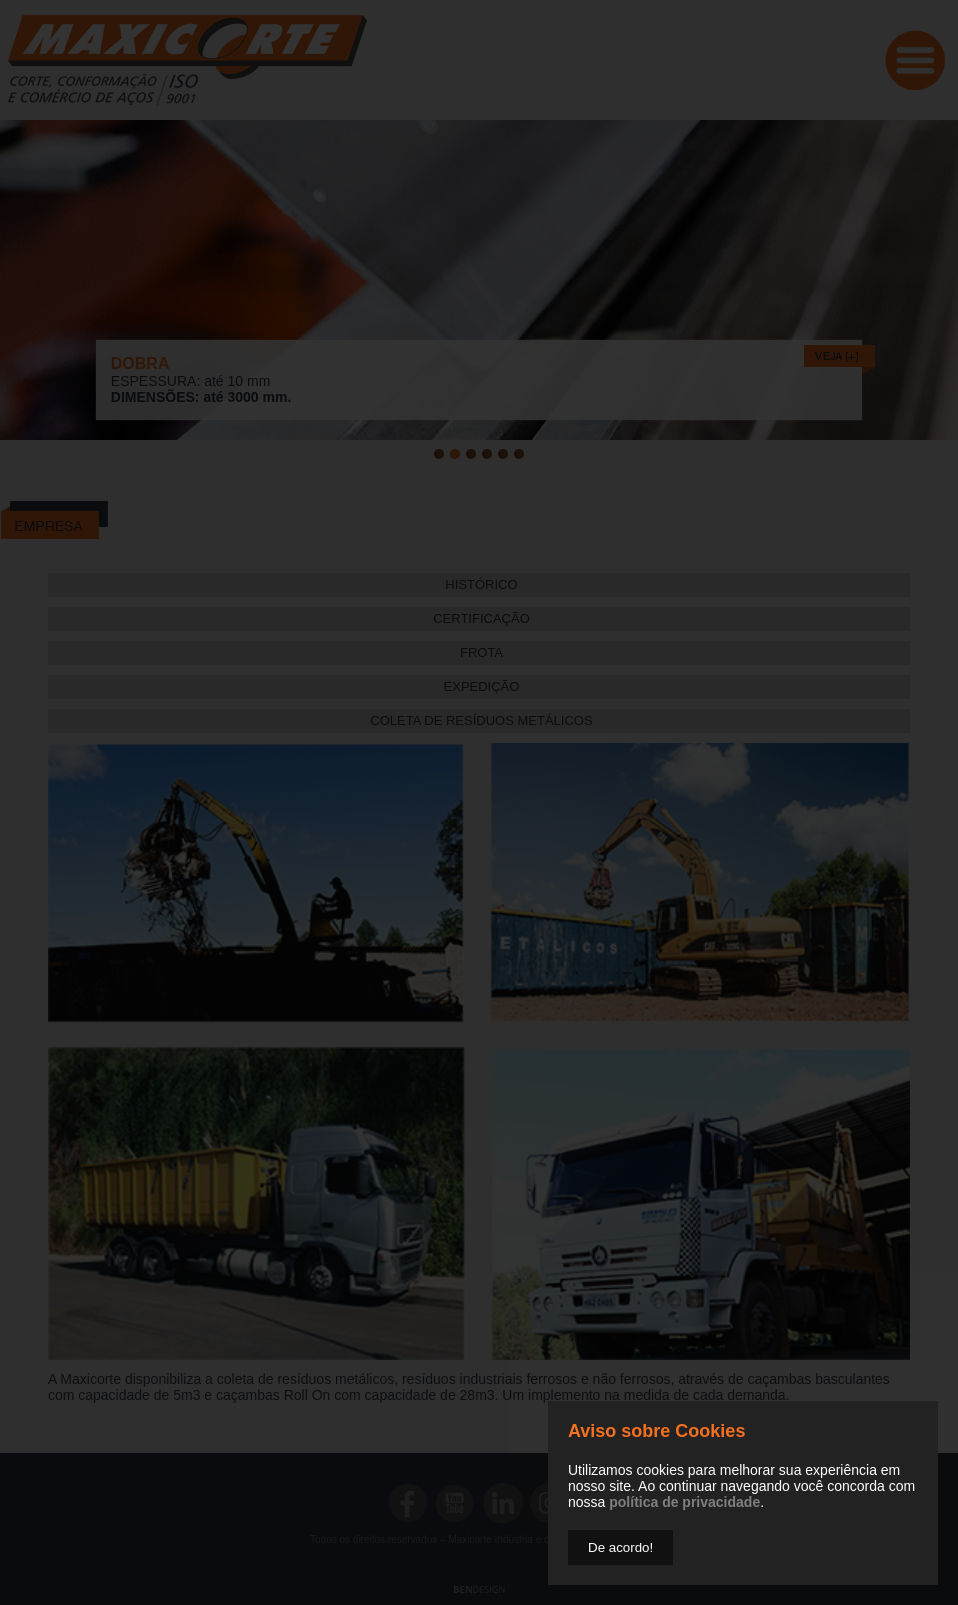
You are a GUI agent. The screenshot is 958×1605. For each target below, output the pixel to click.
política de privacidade (684, 1502)
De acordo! (620, 1547)
